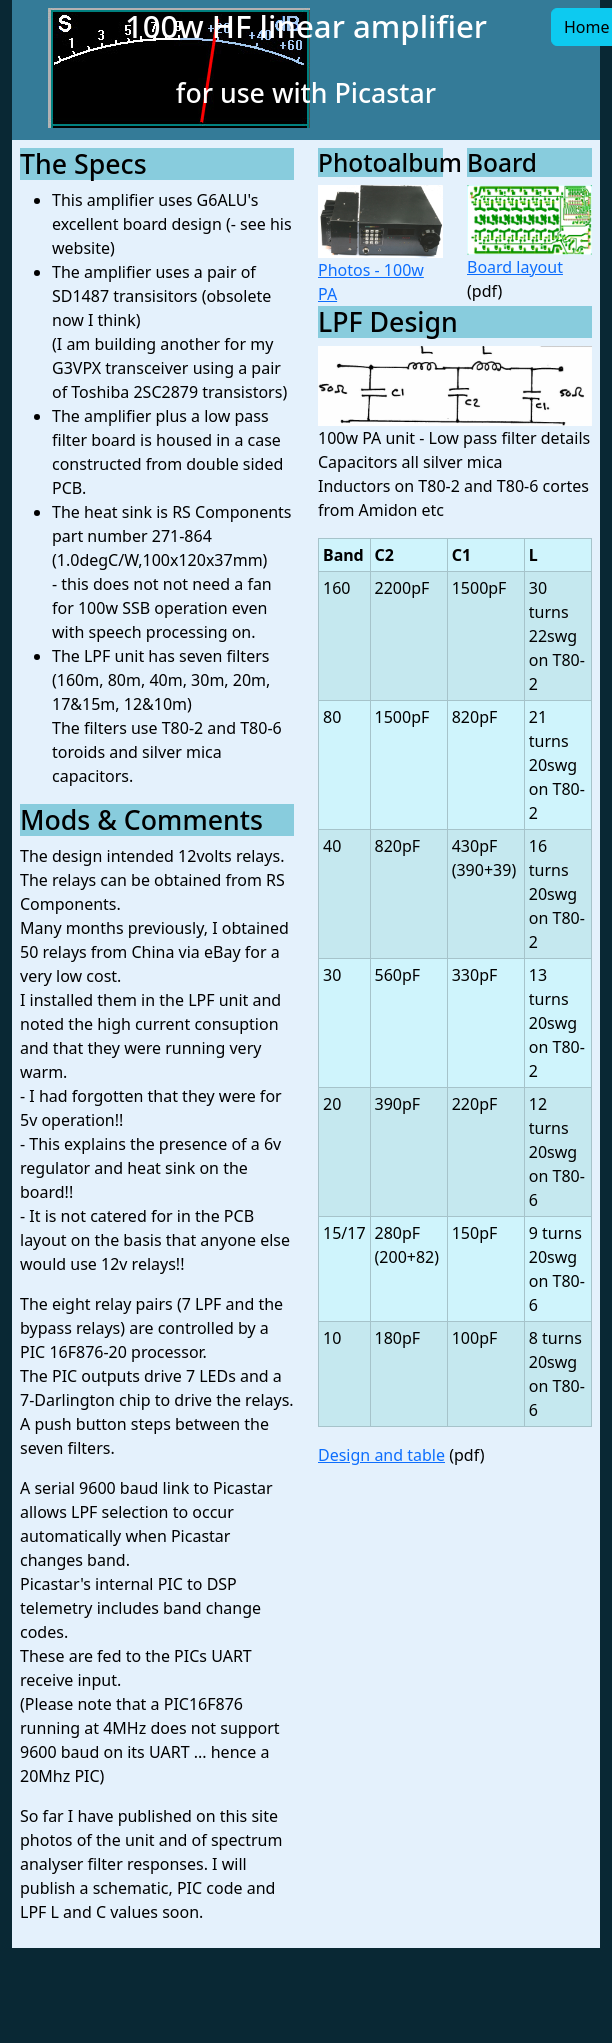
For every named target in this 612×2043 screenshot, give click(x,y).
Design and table (381, 1455)
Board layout (529, 231)
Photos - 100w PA (380, 245)
